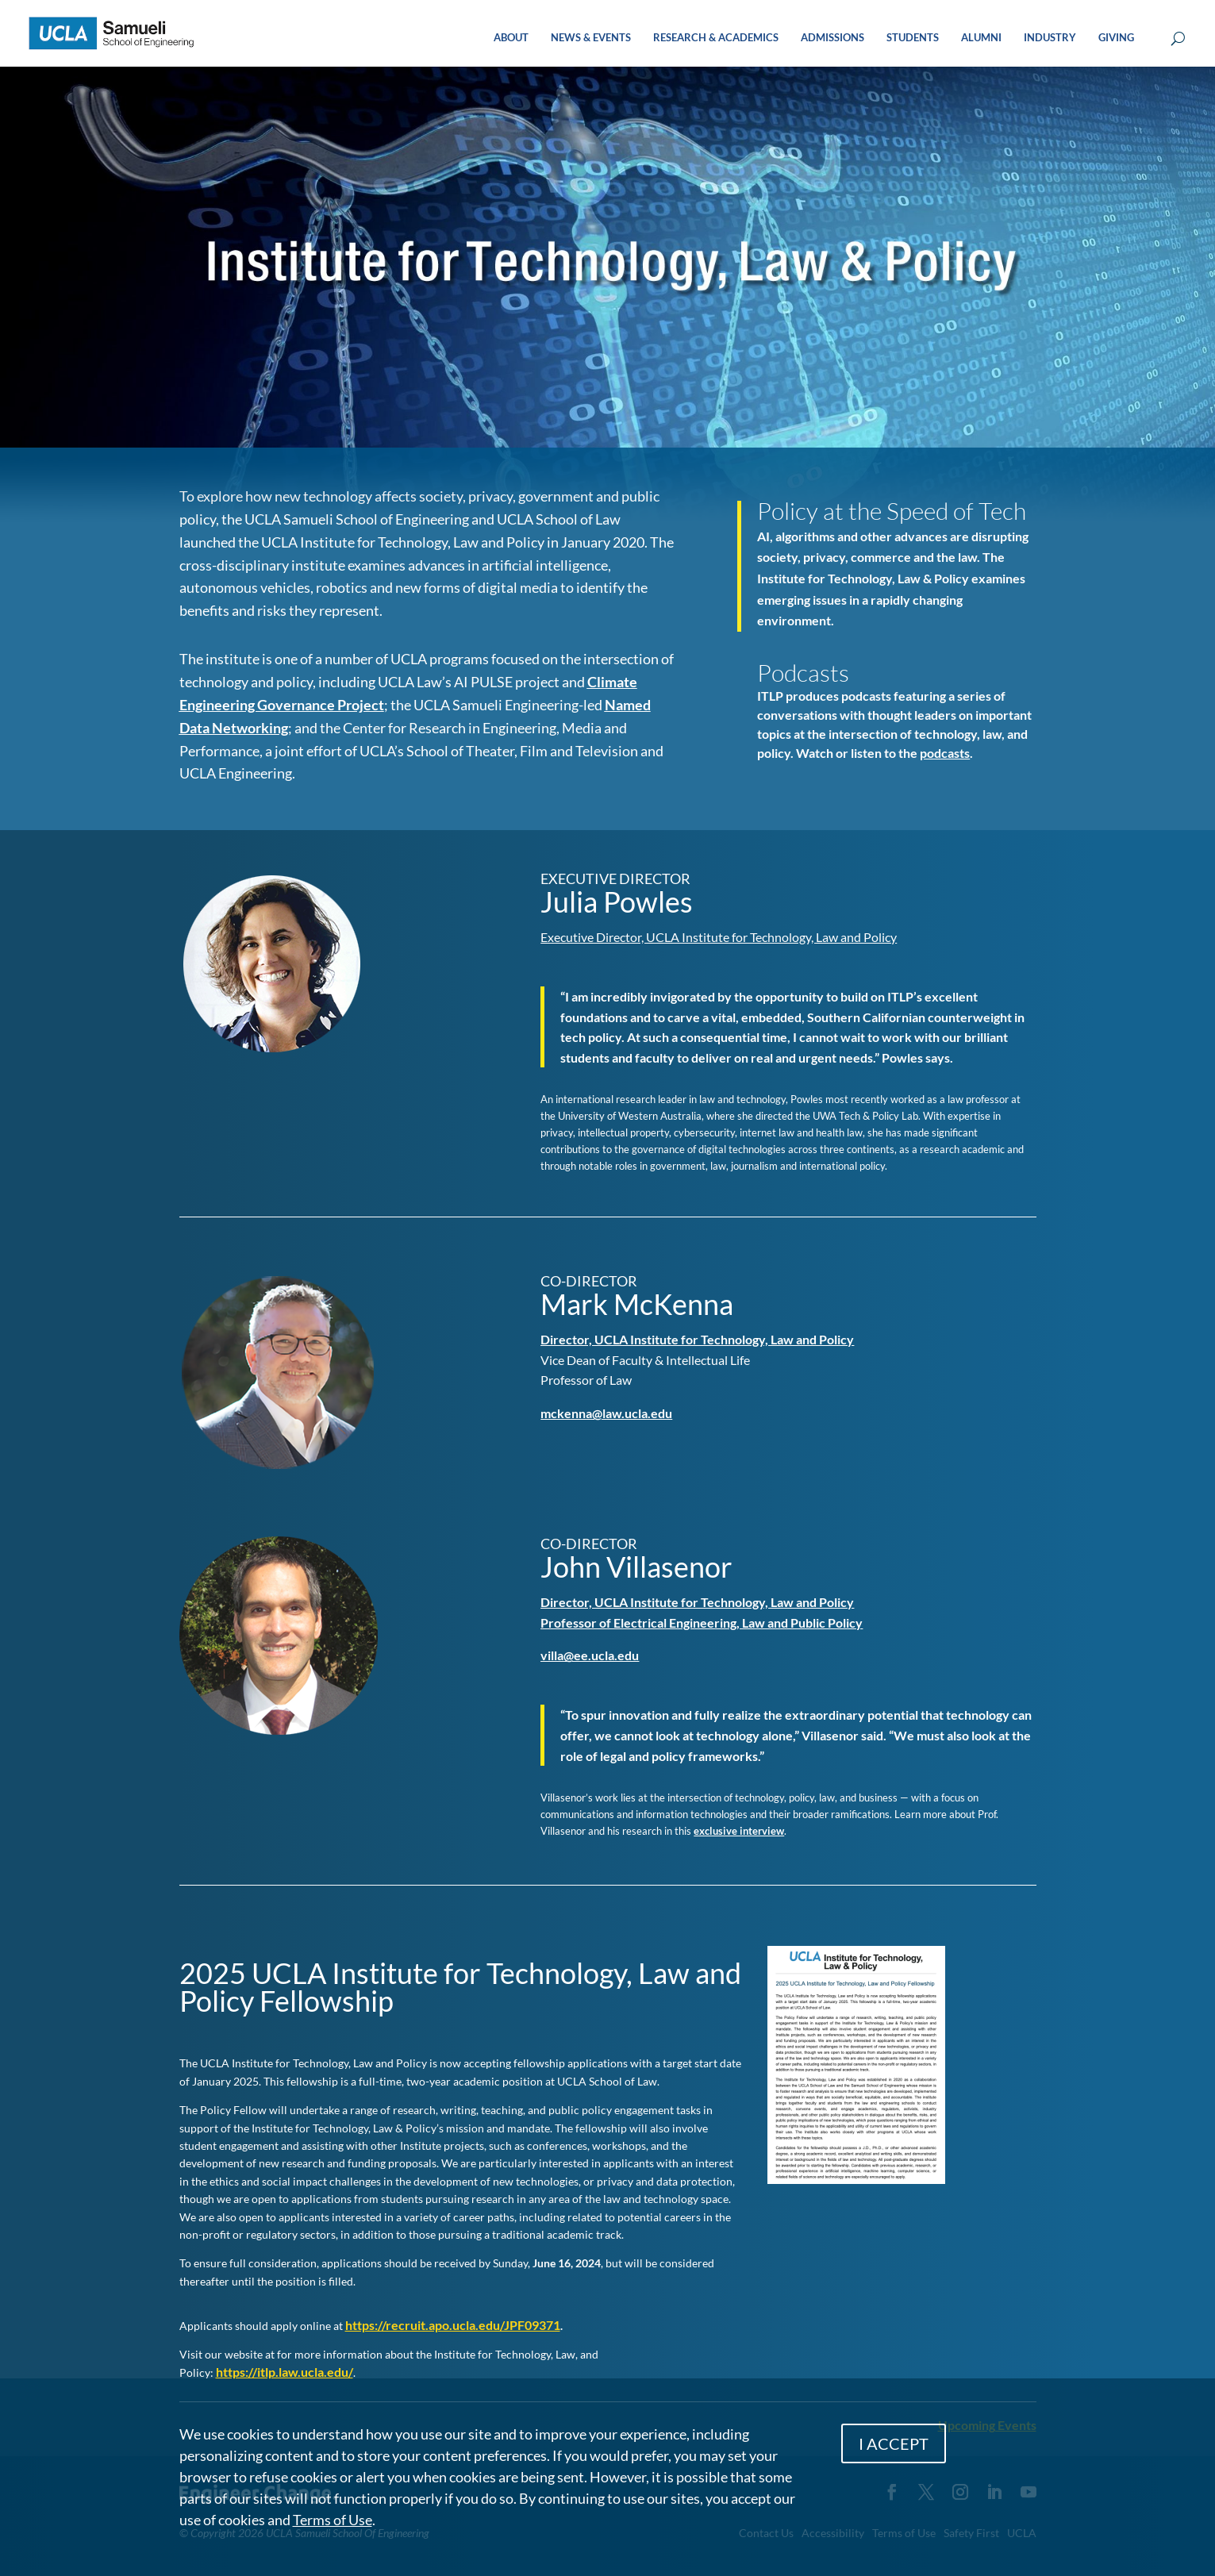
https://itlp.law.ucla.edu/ (284, 2371)
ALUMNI (981, 38)
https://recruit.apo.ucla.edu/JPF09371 (452, 2324)
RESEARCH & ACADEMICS (716, 38)
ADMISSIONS (832, 38)
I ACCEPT (894, 2443)
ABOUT (511, 38)
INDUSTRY (1050, 38)
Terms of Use (332, 2519)
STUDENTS (912, 38)
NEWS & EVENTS (591, 38)
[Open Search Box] (1178, 39)
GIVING (1116, 38)
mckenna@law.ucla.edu (606, 1413)
